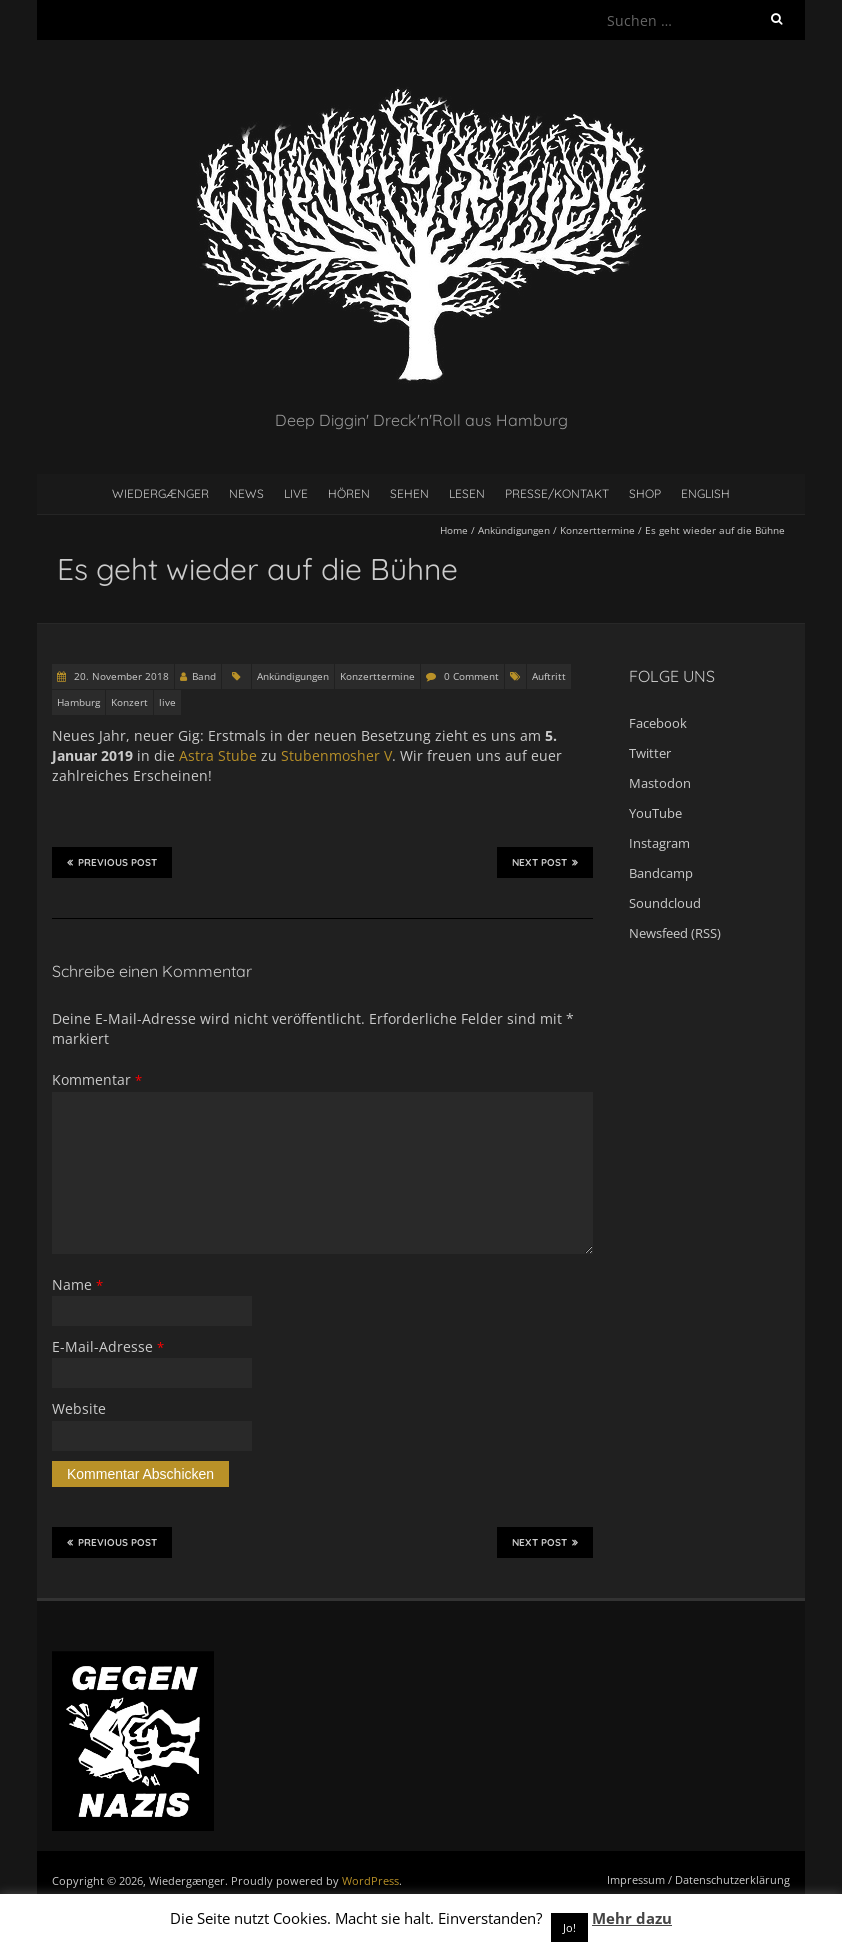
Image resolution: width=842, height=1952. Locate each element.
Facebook (658, 723)
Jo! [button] (569, 1927)
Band (204, 676)
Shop (645, 493)
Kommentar (97, 1079)
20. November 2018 (120, 676)
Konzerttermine (597, 530)
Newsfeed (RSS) (675, 933)
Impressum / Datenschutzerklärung (698, 1879)
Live (296, 493)
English (705, 493)
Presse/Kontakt (557, 493)
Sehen (409, 493)
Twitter (650, 753)
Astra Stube (218, 755)
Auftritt (549, 676)
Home (454, 530)
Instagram (659, 843)
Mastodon (660, 783)
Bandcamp (661, 873)
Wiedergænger (160, 493)
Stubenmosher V (336, 755)
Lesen (467, 493)
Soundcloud (665, 903)
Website (79, 1408)
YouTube (655, 813)
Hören (349, 493)
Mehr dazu (632, 1918)
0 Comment (471, 676)
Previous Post (112, 862)
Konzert (129, 702)
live (167, 702)
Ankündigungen (514, 530)
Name (77, 1284)
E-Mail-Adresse (108, 1346)
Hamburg (78, 702)
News (246, 493)
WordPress (370, 1880)
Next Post (545, 862)
